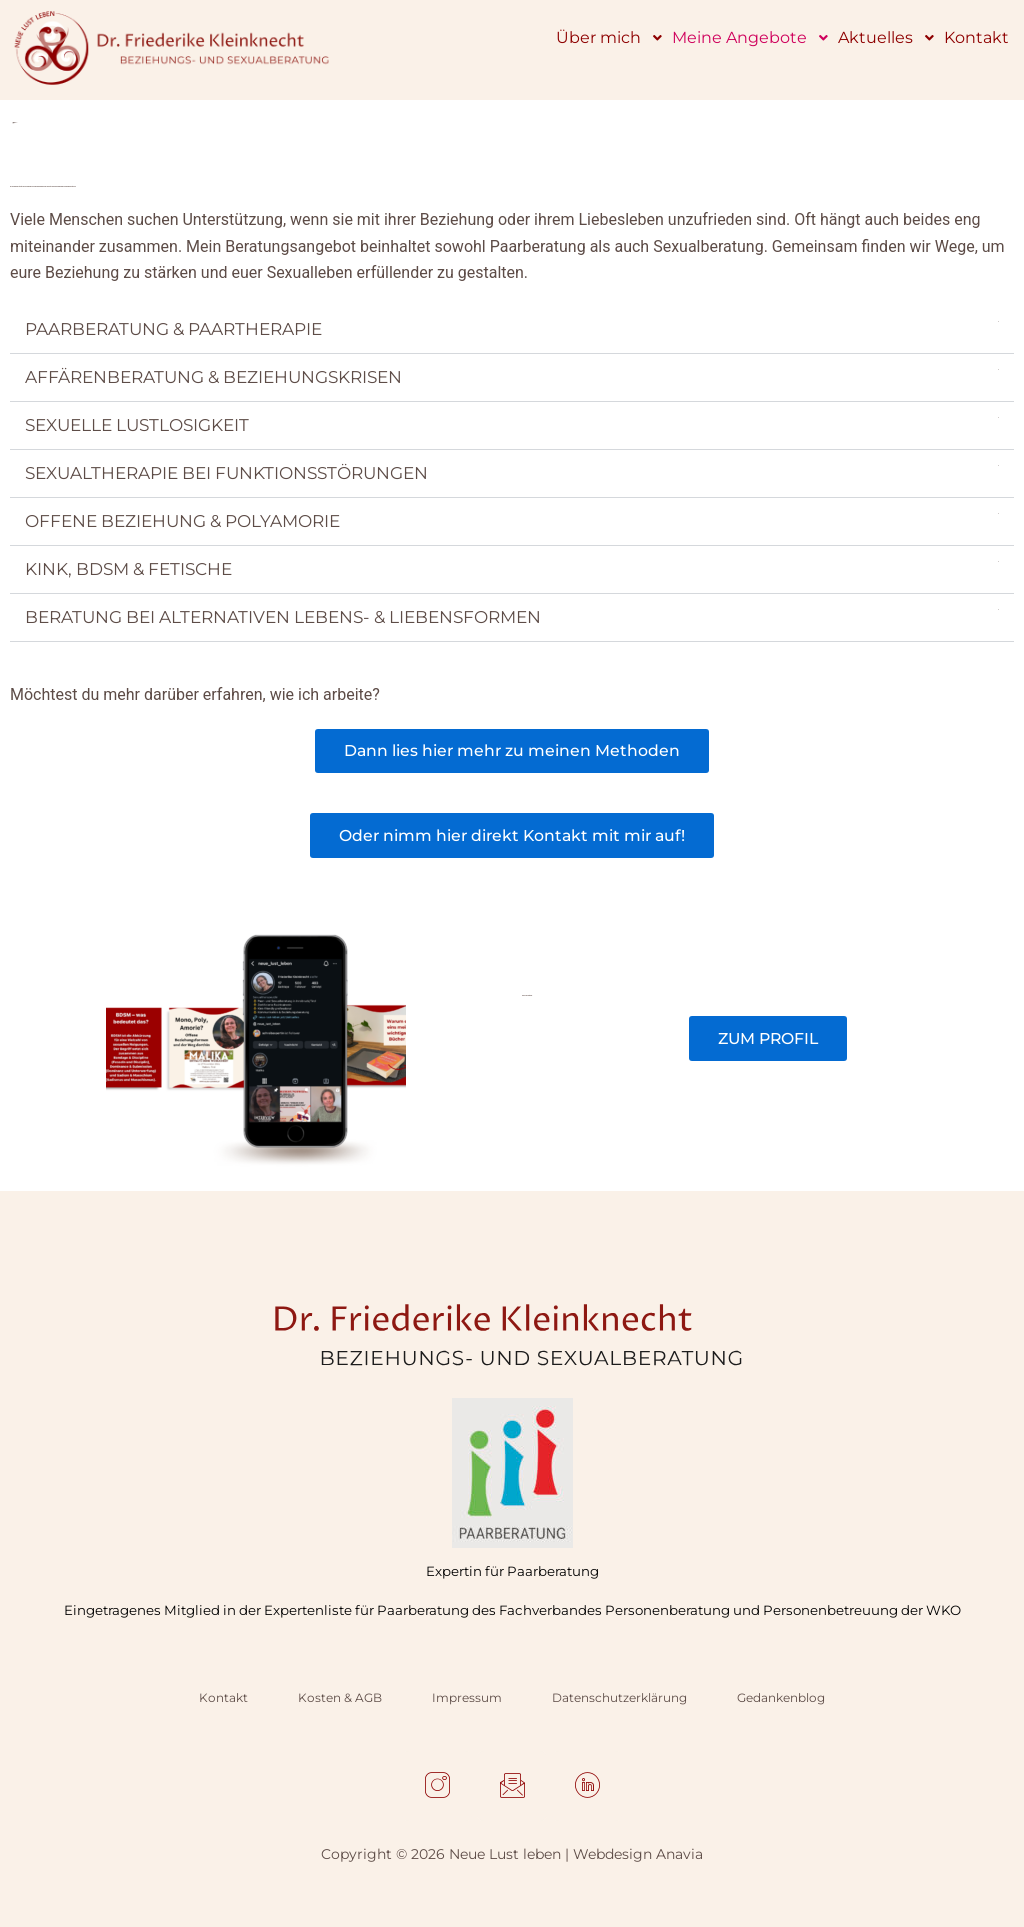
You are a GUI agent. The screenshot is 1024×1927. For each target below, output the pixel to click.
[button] (512, 331)
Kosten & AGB (340, 1697)
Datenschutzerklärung (619, 1697)
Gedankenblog (781, 1697)
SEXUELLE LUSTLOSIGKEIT (137, 426)
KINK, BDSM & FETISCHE (128, 570)
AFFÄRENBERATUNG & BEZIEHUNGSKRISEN (213, 378)
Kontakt (223, 1697)
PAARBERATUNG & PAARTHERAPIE (173, 330)
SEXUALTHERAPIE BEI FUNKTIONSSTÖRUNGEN (226, 474)
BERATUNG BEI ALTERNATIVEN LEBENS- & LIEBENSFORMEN (283, 618)
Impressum (467, 1697)
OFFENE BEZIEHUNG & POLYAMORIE (182, 522)
